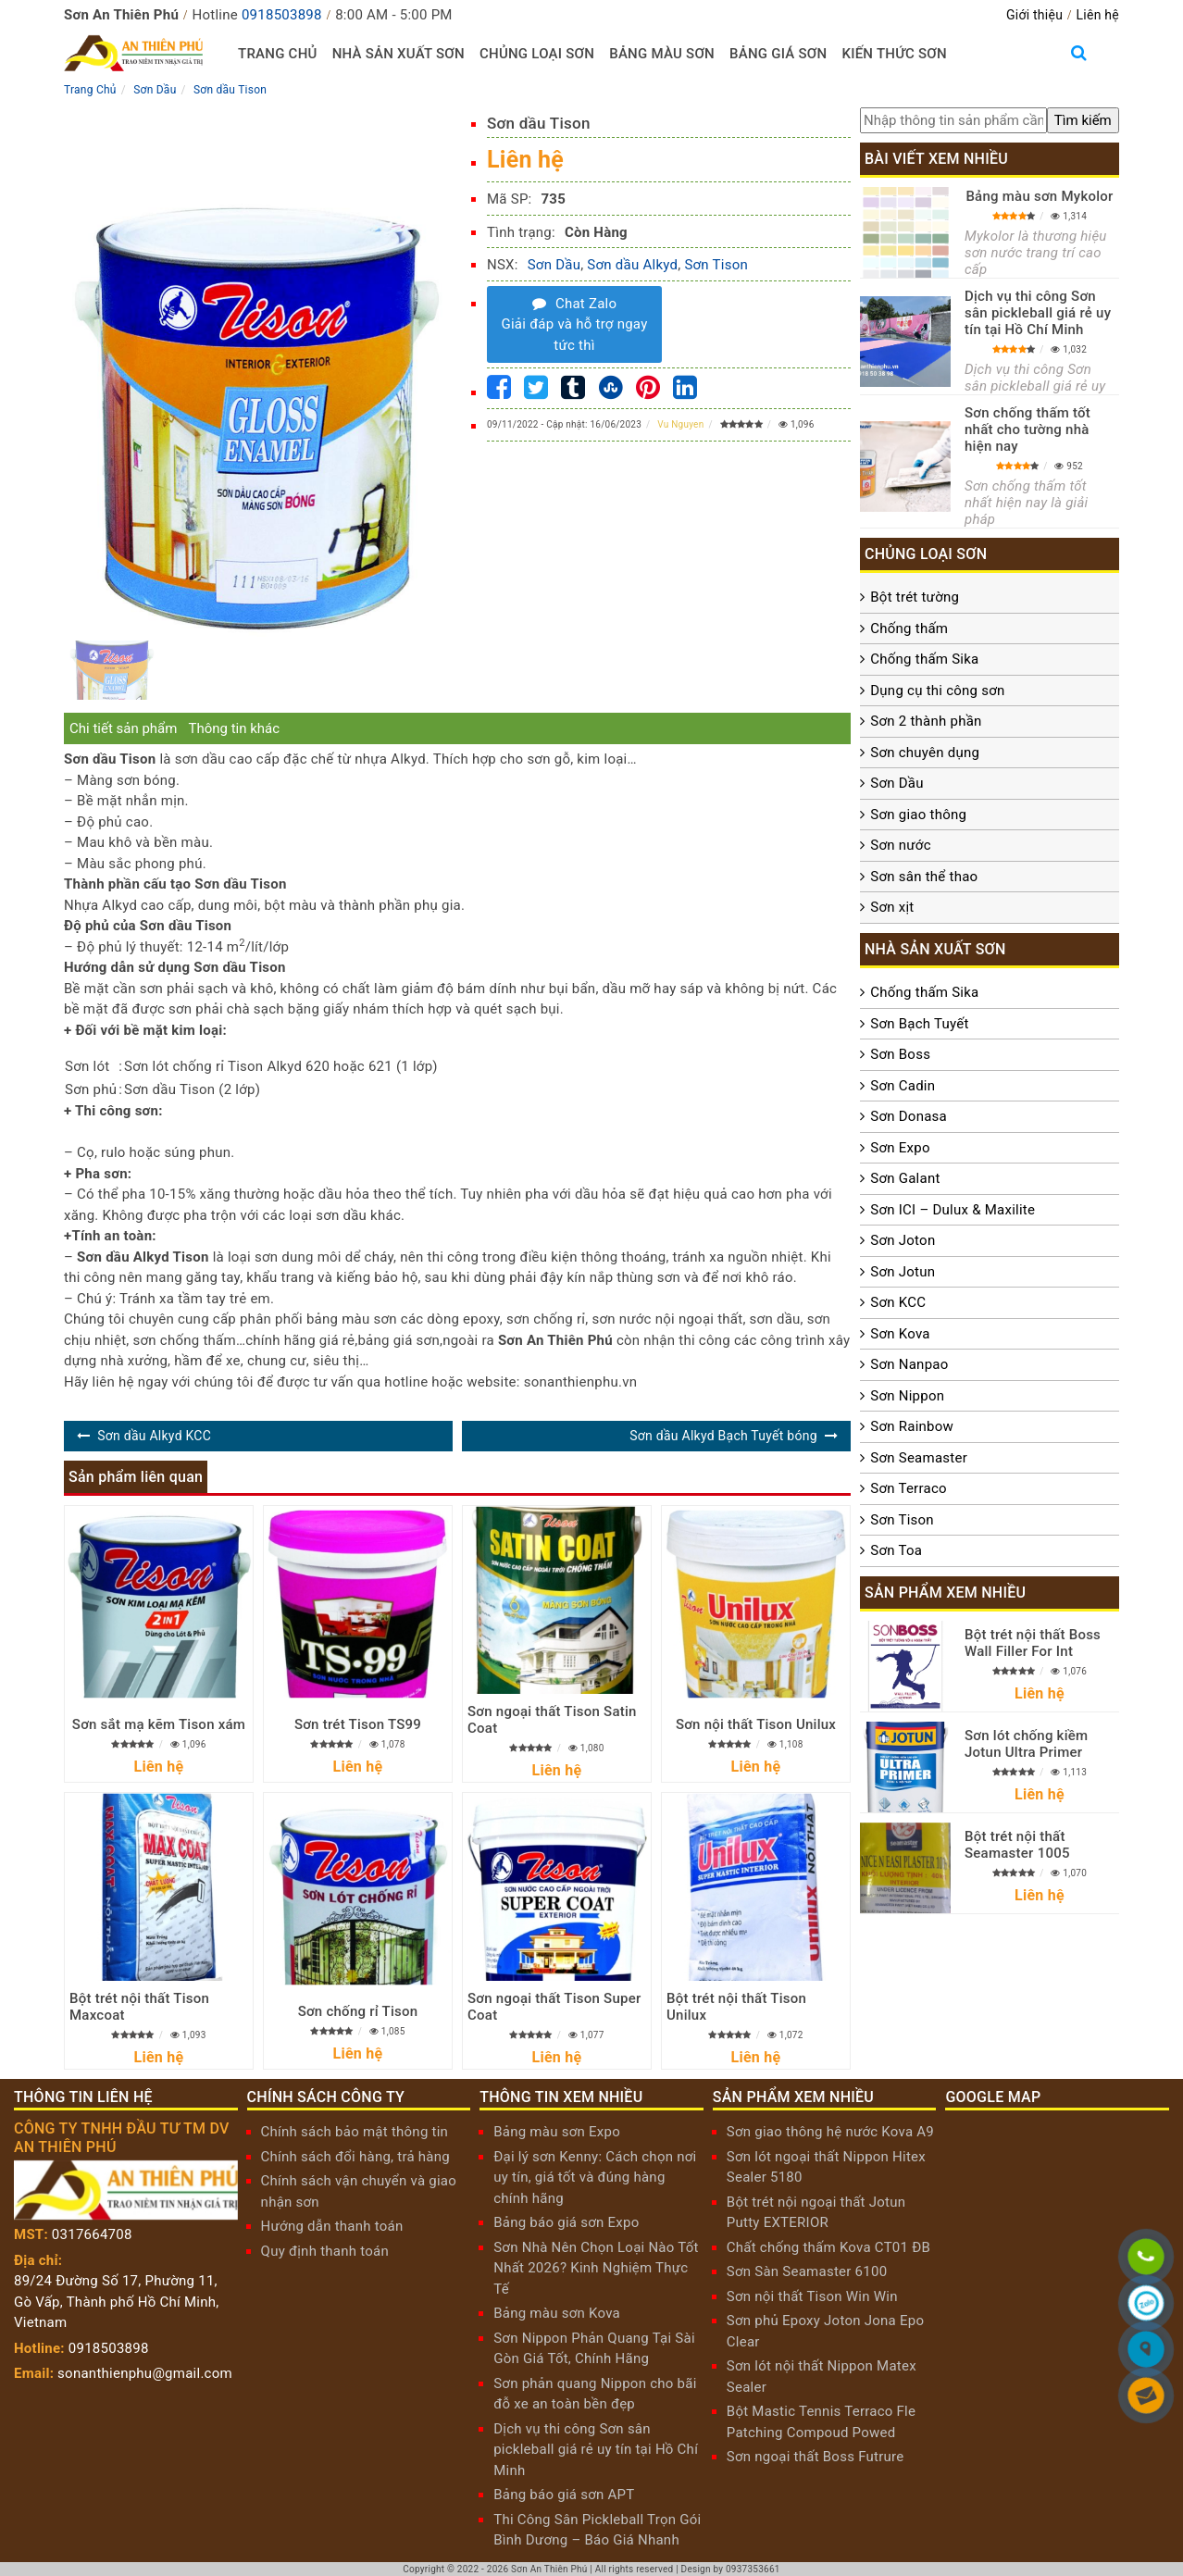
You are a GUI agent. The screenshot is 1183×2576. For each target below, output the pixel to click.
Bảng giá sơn (778, 53)
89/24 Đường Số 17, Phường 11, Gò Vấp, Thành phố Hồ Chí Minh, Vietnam (116, 2301)
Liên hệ (1098, 14)
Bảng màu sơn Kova (556, 2313)
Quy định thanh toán (325, 2251)
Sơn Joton (902, 1240)
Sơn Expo (899, 1147)
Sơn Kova (899, 1333)
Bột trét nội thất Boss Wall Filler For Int (1033, 1643)
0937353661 (753, 2569)
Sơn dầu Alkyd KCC (154, 1435)
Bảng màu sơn (662, 53)
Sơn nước (900, 845)
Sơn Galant (905, 1178)
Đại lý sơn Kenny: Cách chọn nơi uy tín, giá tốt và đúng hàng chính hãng (594, 2177)
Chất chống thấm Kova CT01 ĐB (828, 2247)
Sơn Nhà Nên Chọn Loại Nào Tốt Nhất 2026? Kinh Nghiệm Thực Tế (596, 2268)
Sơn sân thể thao (924, 876)
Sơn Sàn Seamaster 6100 (807, 2271)
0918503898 (282, 14)
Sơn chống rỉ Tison (358, 2011)
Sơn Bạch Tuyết (919, 1023)
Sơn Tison (716, 264)
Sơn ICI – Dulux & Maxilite (952, 1209)
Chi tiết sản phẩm (123, 728)
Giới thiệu (1034, 14)
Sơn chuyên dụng (924, 752)
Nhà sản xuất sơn (398, 53)
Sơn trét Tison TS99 (357, 1724)
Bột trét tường (914, 597)
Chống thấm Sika (924, 659)
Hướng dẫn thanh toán (332, 2226)
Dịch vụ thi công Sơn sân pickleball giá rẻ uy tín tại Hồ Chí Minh (1038, 313)
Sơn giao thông (918, 814)
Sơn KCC (898, 1302)
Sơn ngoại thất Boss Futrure (815, 2456)
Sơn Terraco (908, 1488)
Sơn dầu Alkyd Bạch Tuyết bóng (722, 1435)
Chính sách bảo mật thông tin (355, 2131)
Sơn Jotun (902, 1271)
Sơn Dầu (554, 264)
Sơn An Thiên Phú (549, 2569)
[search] (1083, 120)
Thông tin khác (234, 728)
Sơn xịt (892, 907)
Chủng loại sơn (536, 53)
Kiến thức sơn (894, 53)
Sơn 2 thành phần (925, 721)
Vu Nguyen (680, 424)
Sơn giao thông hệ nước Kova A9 (830, 2131)
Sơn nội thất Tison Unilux (756, 1724)
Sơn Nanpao (909, 1364)
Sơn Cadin (902, 1085)
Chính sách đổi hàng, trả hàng (355, 2156)
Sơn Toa (896, 1550)
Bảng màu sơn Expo (556, 2131)
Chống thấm (909, 628)
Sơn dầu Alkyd (632, 264)
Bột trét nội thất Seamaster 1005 (1017, 1844)
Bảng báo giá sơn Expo (566, 2222)
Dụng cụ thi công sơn (937, 690)
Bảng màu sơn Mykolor (1039, 196)
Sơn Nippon (907, 1396)
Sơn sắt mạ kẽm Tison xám (158, 1724)
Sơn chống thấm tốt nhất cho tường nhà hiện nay (1027, 429)
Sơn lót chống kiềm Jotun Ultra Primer (1026, 1744)
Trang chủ (278, 53)
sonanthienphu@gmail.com (144, 2373)
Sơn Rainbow (911, 1426)
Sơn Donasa (908, 1116)
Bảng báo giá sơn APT (563, 2494)
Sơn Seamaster (918, 1458)
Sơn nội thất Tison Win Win (812, 2296)
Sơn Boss (900, 1054)
